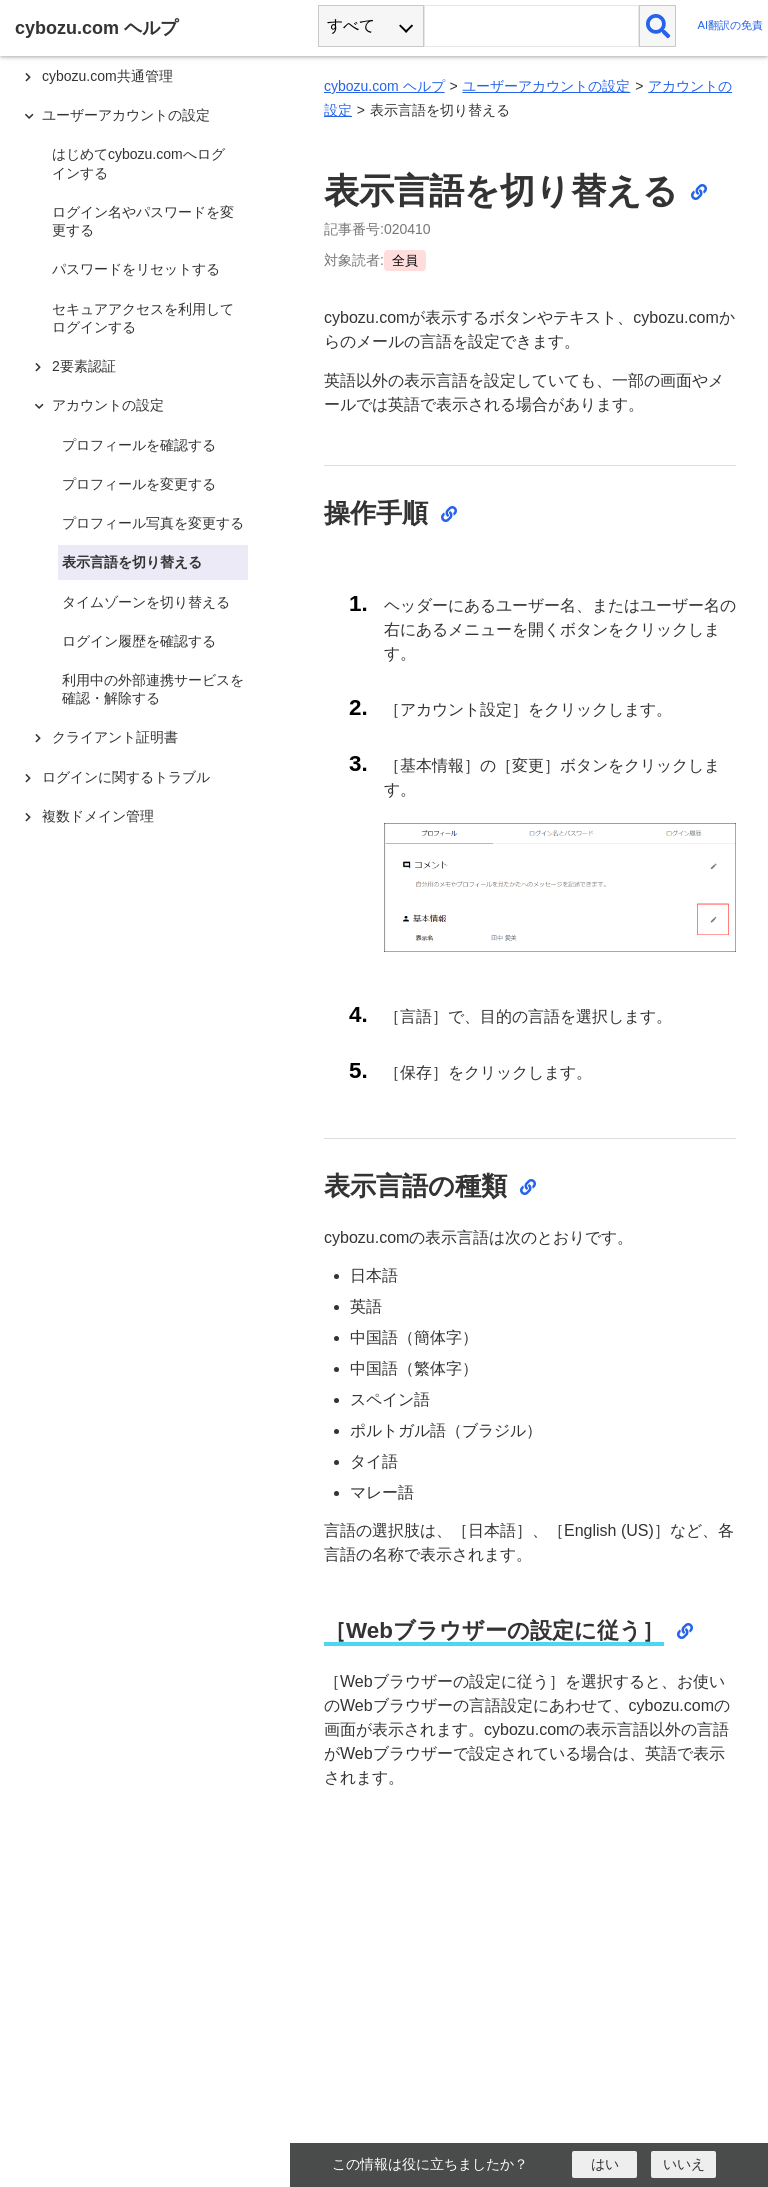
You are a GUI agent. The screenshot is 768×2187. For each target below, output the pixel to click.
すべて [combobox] (351, 25)
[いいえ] (683, 2164)
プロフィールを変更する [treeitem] (139, 484)
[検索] (657, 26)
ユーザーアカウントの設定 (546, 86)
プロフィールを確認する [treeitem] (139, 445)
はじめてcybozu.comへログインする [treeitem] (138, 163)
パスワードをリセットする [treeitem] (136, 269)
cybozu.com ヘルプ (384, 86)
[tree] (150, 1063)
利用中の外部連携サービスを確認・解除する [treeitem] (153, 689)
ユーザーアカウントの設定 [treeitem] (126, 115)
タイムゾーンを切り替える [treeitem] (146, 602)
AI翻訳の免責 (730, 25)
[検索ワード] (531, 26)
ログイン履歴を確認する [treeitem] (139, 641)
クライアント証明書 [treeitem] (115, 737)
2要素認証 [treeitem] (84, 366)
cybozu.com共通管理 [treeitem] (107, 76)
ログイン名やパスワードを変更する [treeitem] (143, 221)
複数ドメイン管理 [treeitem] (98, 816)
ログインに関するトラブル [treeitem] (126, 777)
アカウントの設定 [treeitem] (108, 405)
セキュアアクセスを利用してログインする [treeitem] (143, 318)
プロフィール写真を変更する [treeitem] (153, 523)
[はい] (604, 2164)
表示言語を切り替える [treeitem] (132, 562)
